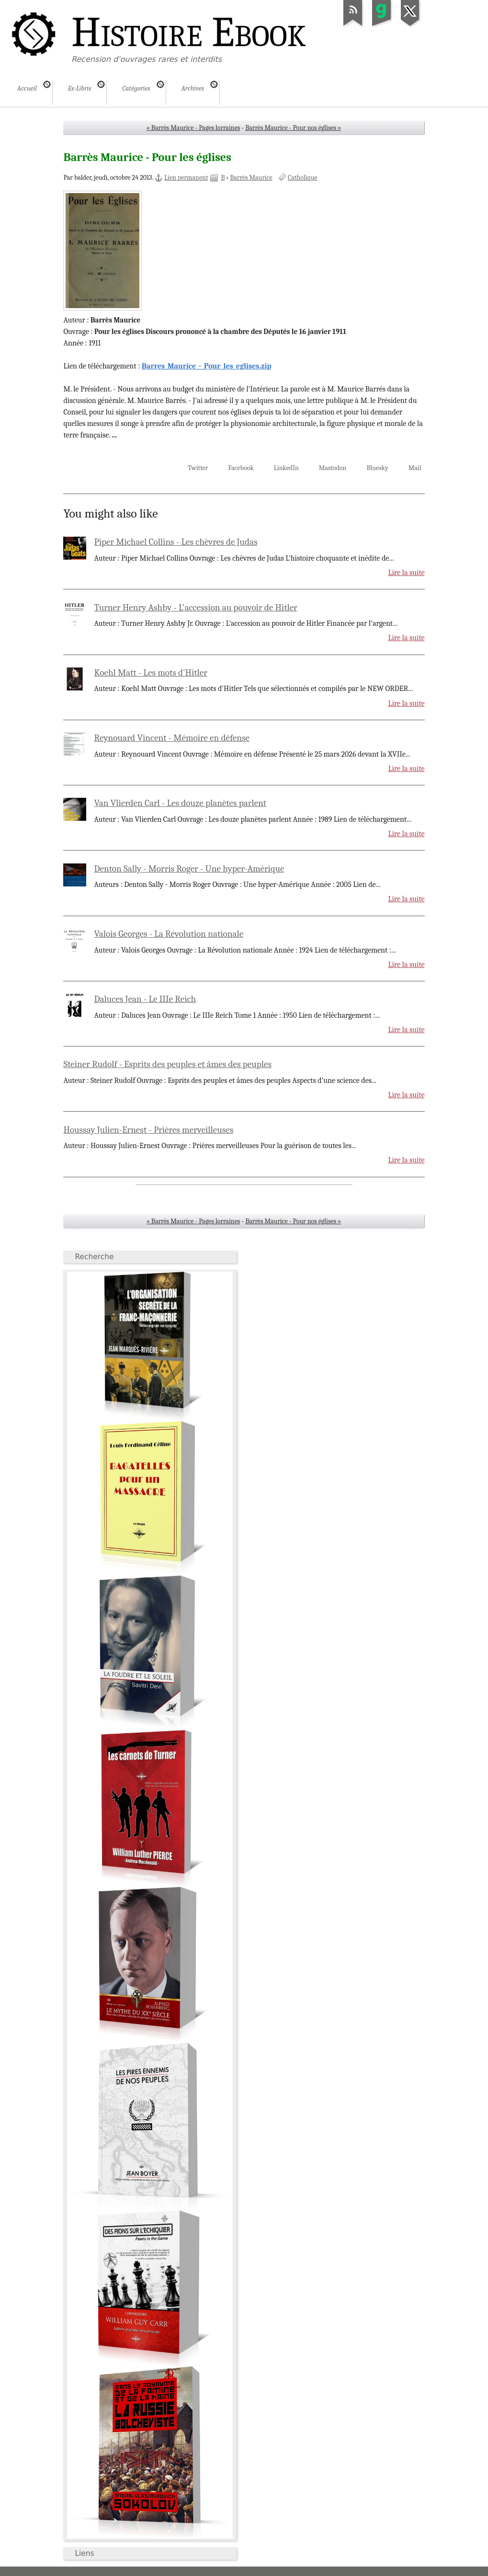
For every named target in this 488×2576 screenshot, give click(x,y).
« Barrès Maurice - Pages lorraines (193, 128)
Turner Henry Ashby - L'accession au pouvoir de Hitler (195, 607)
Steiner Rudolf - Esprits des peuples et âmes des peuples (167, 1064)
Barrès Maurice (251, 177)
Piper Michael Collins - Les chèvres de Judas (176, 542)
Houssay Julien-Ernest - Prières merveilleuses (148, 1130)
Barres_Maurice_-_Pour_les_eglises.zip (207, 366)
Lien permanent (186, 177)
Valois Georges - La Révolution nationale (169, 934)
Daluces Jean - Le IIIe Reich (145, 999)
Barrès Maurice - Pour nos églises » (293, 128)
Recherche (94, 1257)
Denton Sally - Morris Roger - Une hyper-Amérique (189, 868)
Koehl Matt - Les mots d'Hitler (150, 672)
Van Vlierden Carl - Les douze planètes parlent (180, 803)
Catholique (302, 177)
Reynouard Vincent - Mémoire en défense (172, 738)
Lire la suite (406, 572)
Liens (84, 2553)
